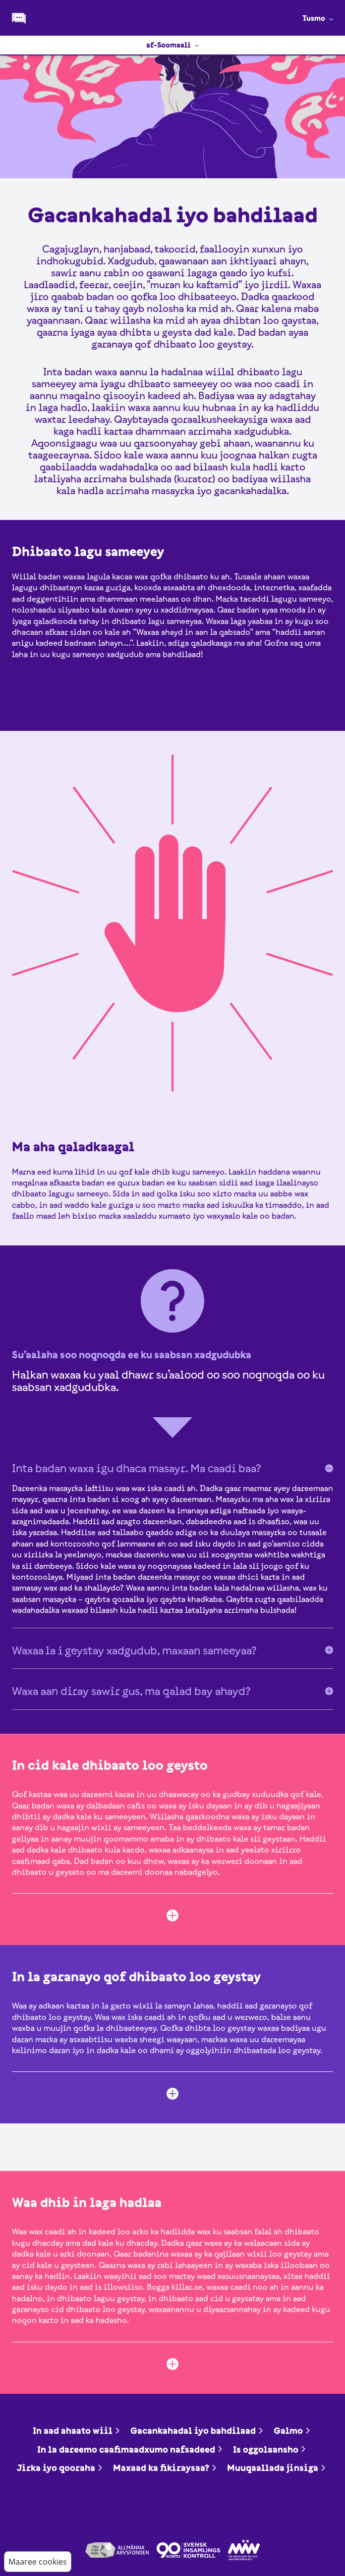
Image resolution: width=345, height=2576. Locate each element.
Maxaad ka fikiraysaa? (165, 2468)
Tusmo (317, 18)
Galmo (292, 2430)
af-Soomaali (172, 45)
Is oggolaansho (269, 2449)
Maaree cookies (37, 2561)
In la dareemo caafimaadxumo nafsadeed (130, 2449)
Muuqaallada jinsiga (276, 2468)
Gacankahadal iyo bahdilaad (197, 2430)
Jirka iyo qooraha (60, 2468)
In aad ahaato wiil (76, 2430)
